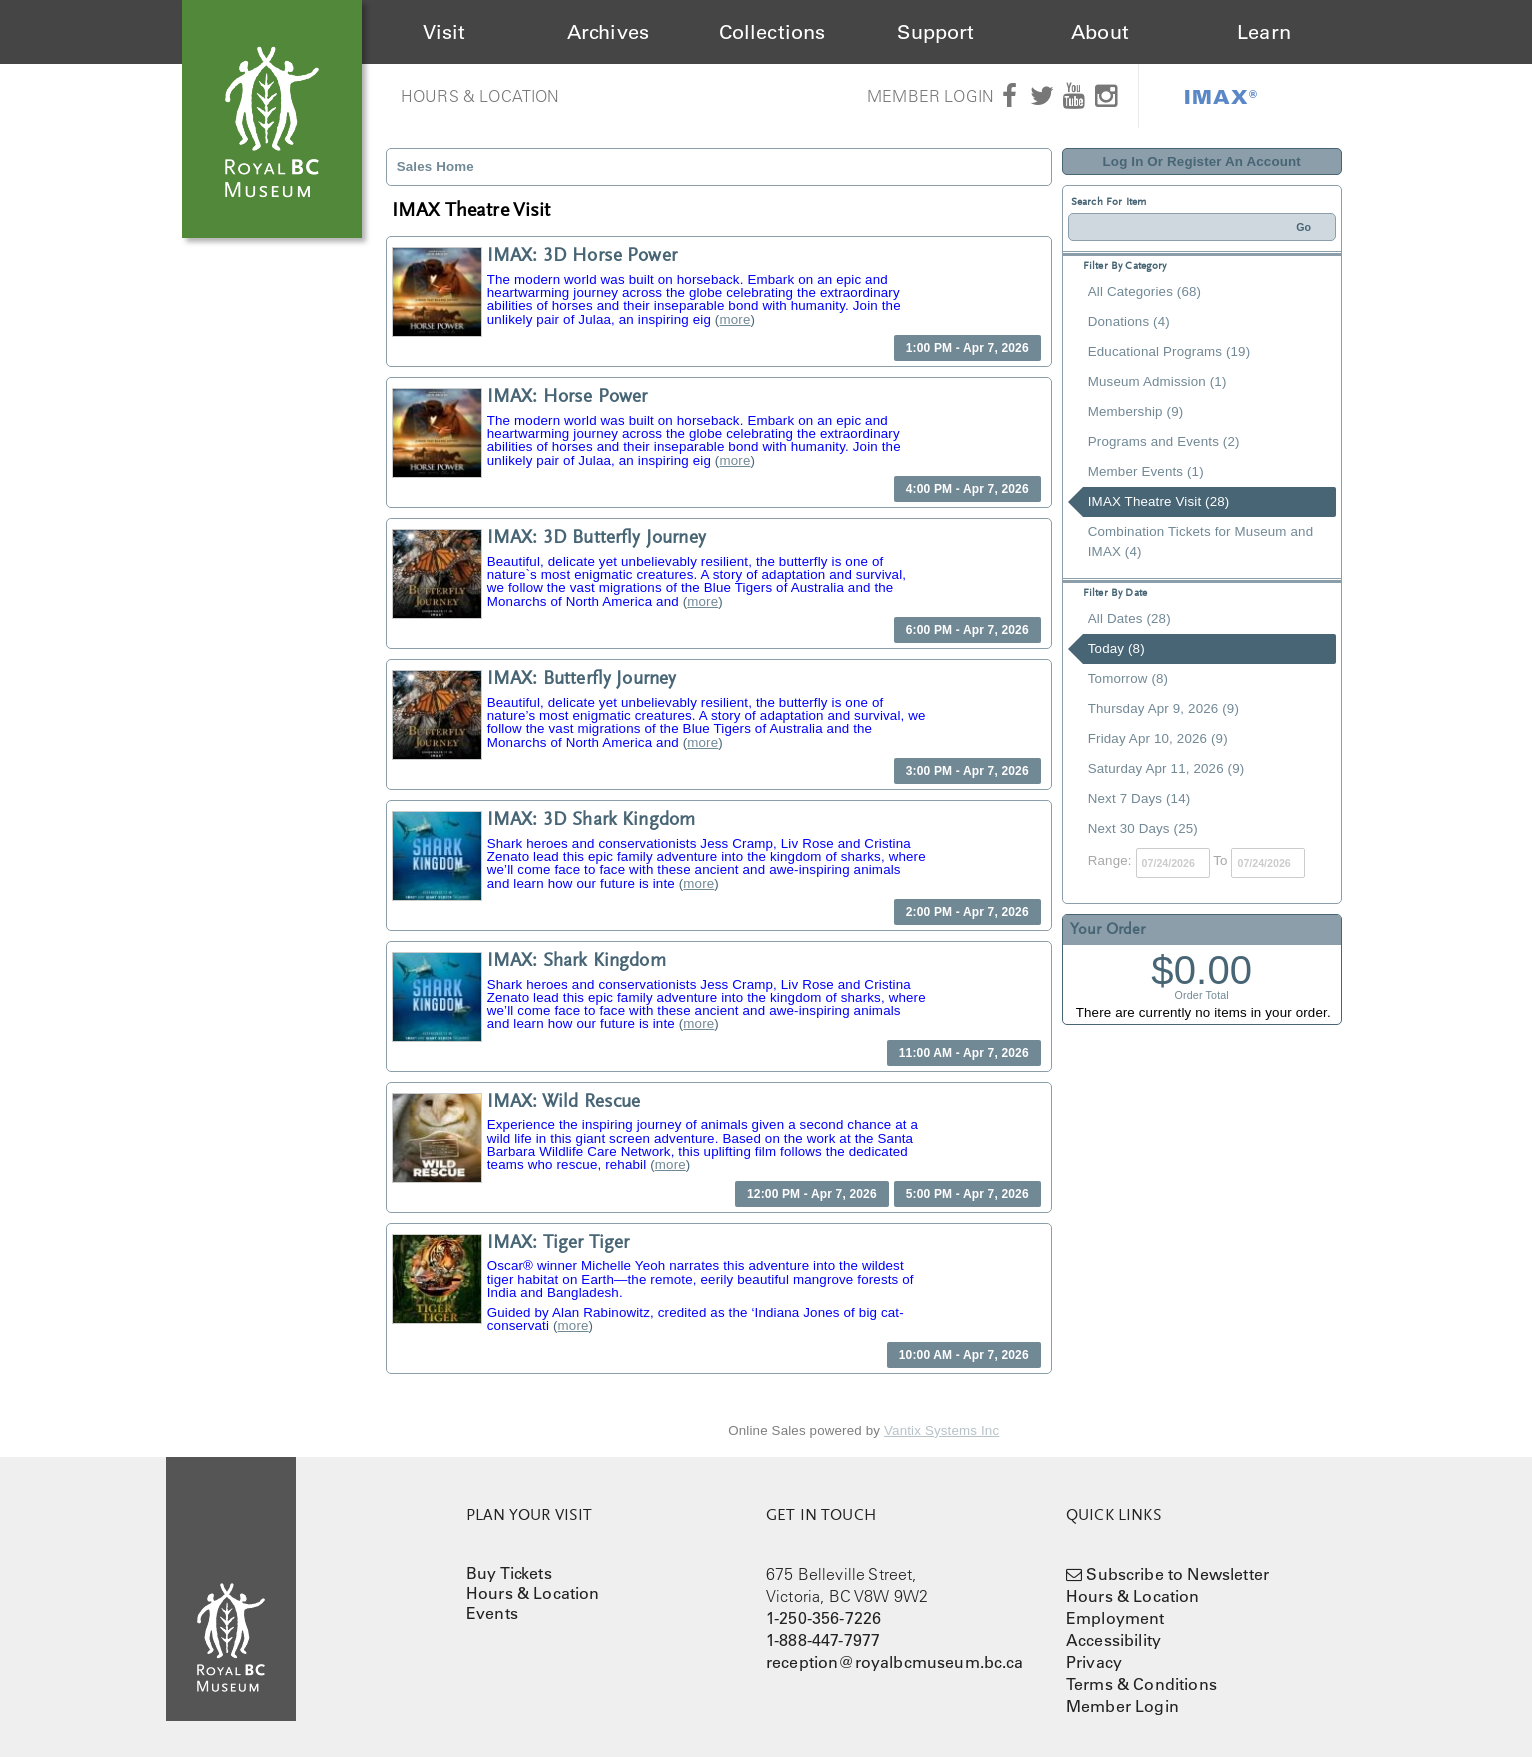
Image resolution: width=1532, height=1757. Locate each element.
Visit (444, 32)
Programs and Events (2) (1164, 441)
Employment (1115, 1618)
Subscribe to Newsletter (1177, 1574)
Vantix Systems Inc (941, 1430)
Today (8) (1116, 648)
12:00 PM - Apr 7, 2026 (812, 1194)
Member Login (930, 96)
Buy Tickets (509, 1573)
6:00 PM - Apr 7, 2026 (967, 630)
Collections (772, 32)
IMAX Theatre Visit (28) (1159, 501)
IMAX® (1221, 96)
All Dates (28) (1129, 618)
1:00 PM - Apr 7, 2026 (967, 348)
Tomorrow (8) (1128, 678)
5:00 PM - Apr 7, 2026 (967, 1194)
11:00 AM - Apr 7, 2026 (964, 1053)
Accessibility (1113, 1640)
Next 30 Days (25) (1143, 828)
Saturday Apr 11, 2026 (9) (1166, 768)
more (734, 319)
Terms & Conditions (1141, 1684)
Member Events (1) (1146, 471)
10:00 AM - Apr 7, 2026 (964, 1355)
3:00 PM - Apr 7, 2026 (967, 771)
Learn (1264, 32)
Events (492, 1613)
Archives (608, 32)
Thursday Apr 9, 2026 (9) (1163, 708)
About (1100, 32)
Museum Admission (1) (1157, 381)
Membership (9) (1136, 411)
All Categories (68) (1144, 291)
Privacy (1094, 1662)
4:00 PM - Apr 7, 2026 (967, 489)
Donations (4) (1129, 321)
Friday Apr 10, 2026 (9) (1158, 738)
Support (935, 32)
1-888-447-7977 (823, 1640)
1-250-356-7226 (823, 1618)
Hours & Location (480, 96)
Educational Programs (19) (1169, 351)
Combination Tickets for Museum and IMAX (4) (1200, 541)
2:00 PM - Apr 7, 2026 (967, 912)
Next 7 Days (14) (1139, 798)
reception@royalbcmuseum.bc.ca (895, 1662)
